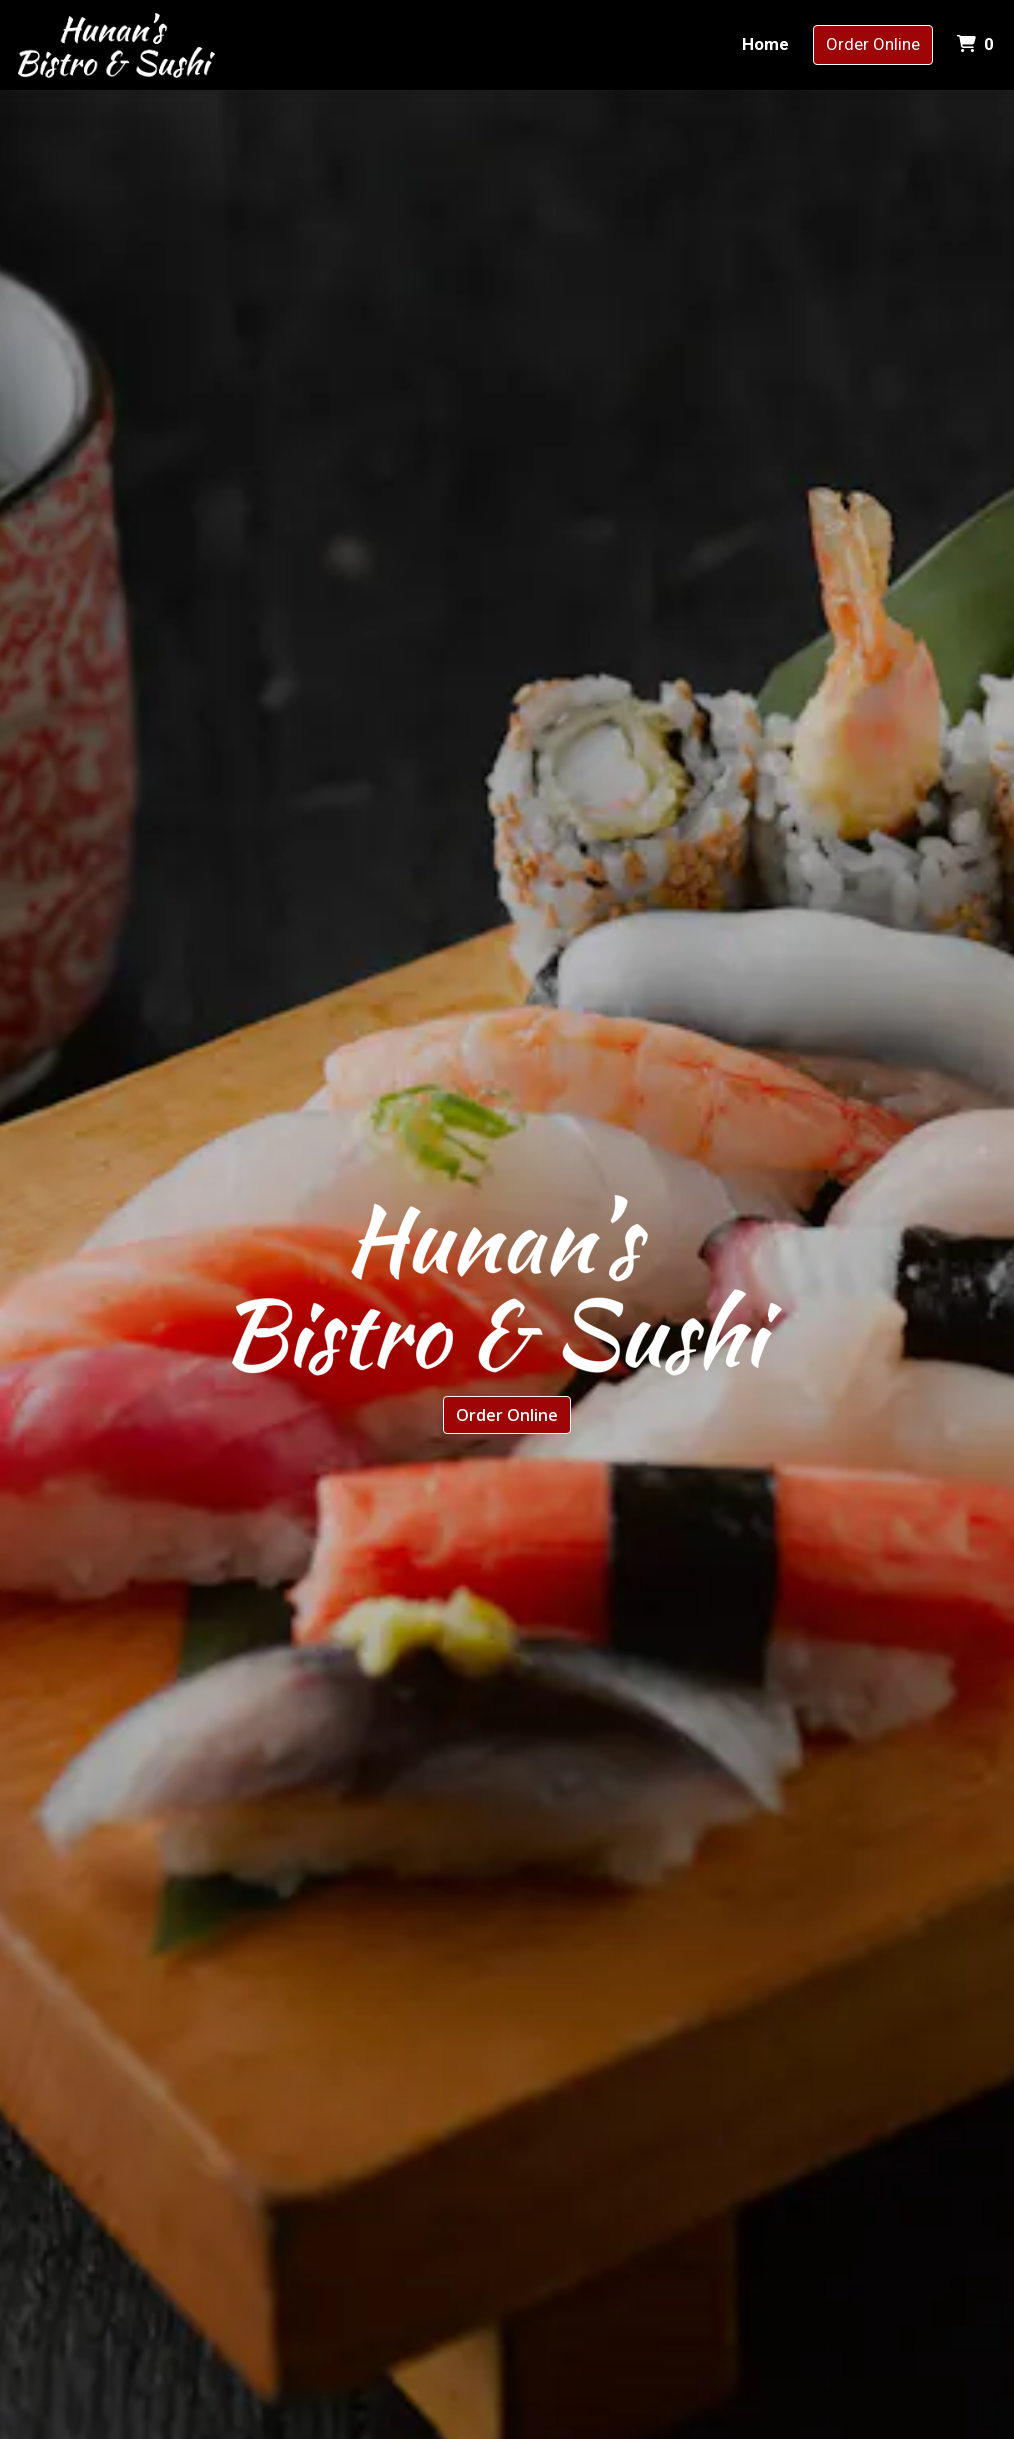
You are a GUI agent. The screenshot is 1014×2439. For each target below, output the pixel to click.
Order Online (873, 44)
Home (765, 44)
